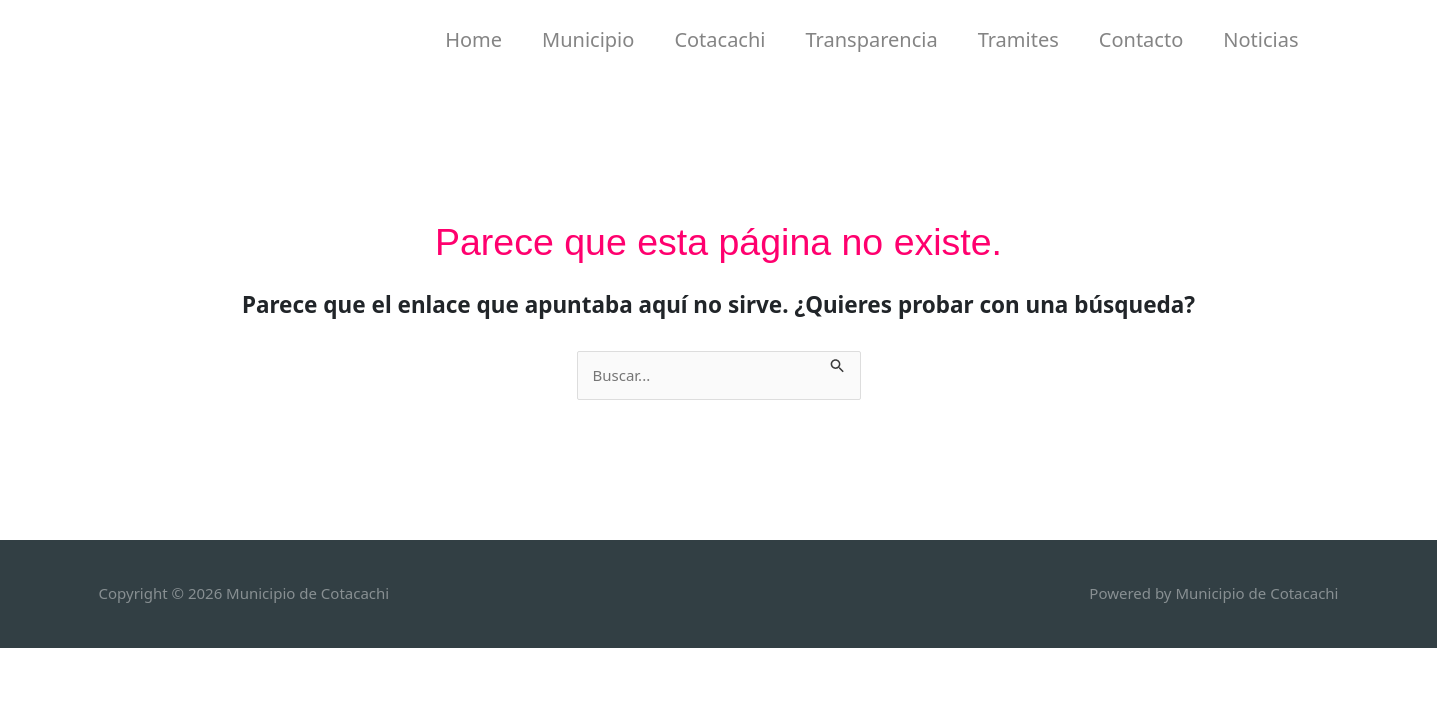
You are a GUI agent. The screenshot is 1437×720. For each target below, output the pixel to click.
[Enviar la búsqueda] (838, 362)
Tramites (1018, 39)
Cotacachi (719, 39)
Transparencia (872, 39)
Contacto (1141, 39)
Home (473, 39)
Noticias (1260, 39)
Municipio (588, 39)
